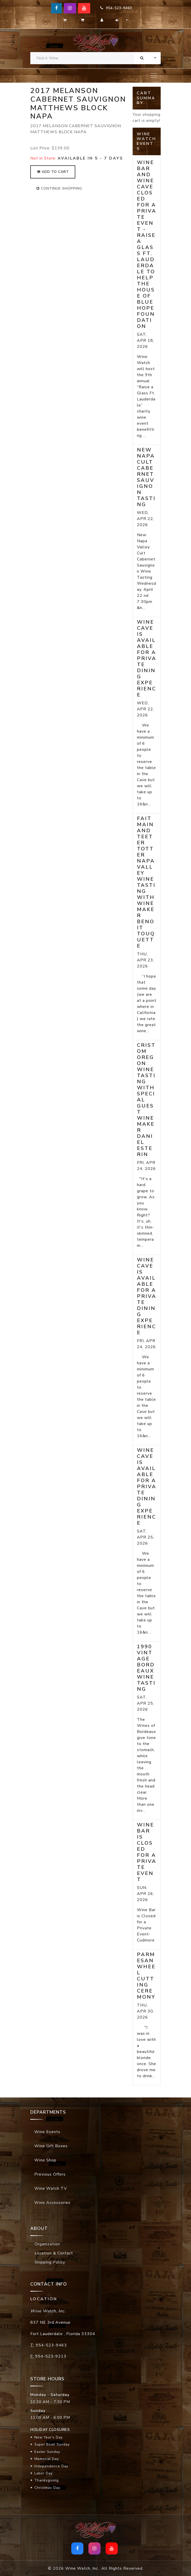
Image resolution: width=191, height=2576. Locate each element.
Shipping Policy (50, 2262)
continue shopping (59, 188)
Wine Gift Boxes (51, 2146)
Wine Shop (45, 2160)
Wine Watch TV (50, 2188)
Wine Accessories (52, 2202)
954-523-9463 (116, 8)
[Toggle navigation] (154, 76)
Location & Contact (54, 2253)
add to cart (53, 171)
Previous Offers (50, 2174)
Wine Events (47, 2132)
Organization (47, 2244)
